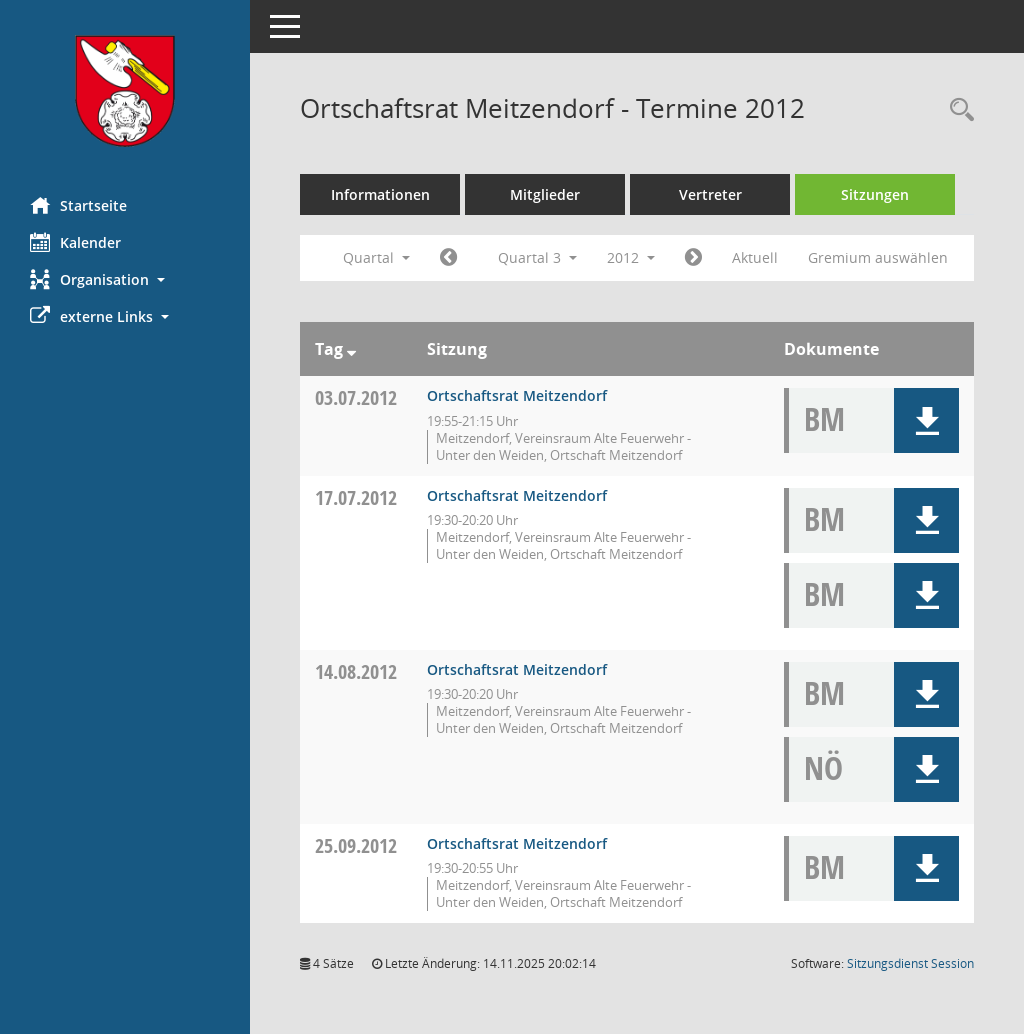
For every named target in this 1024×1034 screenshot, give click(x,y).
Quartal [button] (376, 257)
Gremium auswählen (878, 257)
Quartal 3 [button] (537, 257)
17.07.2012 (356, 497)
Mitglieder (545, 194)
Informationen (380, 194)
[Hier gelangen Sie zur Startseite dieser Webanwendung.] (125, 91)
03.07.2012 (356, 397)
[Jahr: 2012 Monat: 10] (693, 258)
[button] (125, 279)
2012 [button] (631, 257)
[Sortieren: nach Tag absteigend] (351, 349)
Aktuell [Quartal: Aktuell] (755, 257)
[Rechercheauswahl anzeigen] (957, 110)
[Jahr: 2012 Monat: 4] (448, 258)
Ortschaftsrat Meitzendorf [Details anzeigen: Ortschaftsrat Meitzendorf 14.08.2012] (517, 669)
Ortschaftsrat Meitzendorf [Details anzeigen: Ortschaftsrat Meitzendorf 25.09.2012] (517, 843)
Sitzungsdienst (910, 963)
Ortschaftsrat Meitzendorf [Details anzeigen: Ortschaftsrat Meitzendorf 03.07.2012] (517, 395)
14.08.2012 (356, 671)
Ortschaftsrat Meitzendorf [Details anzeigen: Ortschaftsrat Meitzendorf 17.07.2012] (517, 495)
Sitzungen (875, 194)
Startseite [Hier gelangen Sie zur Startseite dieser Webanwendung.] (78, 205)
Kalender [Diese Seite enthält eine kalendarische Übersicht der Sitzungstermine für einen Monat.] (75, 242)
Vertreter (710, 194)
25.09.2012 (356, 845)
